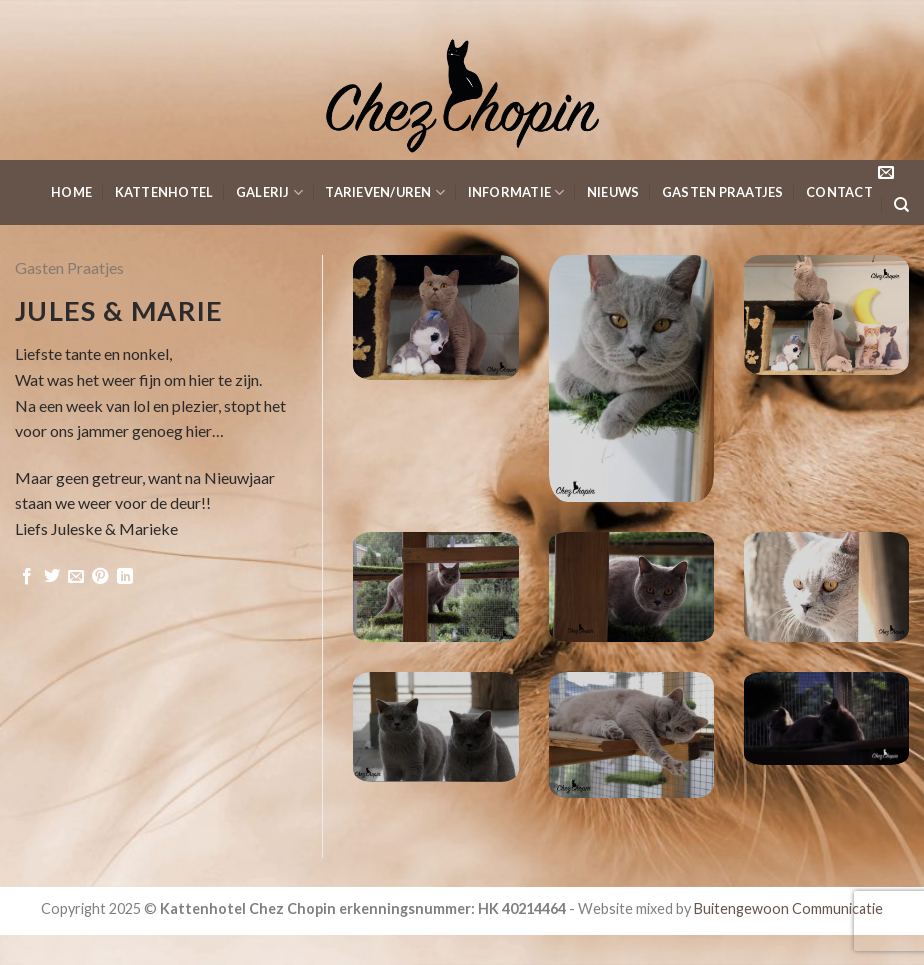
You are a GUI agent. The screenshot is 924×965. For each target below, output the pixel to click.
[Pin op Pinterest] (100, 577)
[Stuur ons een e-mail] (886, 173)
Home (71, 192)
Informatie (516, 192)
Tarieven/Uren (385, 192)
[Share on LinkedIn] (125, 577)
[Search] (901, 205)
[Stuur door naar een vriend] (76, 577)
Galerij (269, 192)
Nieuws (613, 192)
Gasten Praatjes (723, 192)
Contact (839, 192)
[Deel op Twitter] (52, 577)
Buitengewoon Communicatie (788, 908)
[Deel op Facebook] (27, 577)
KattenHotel (164, 192)
